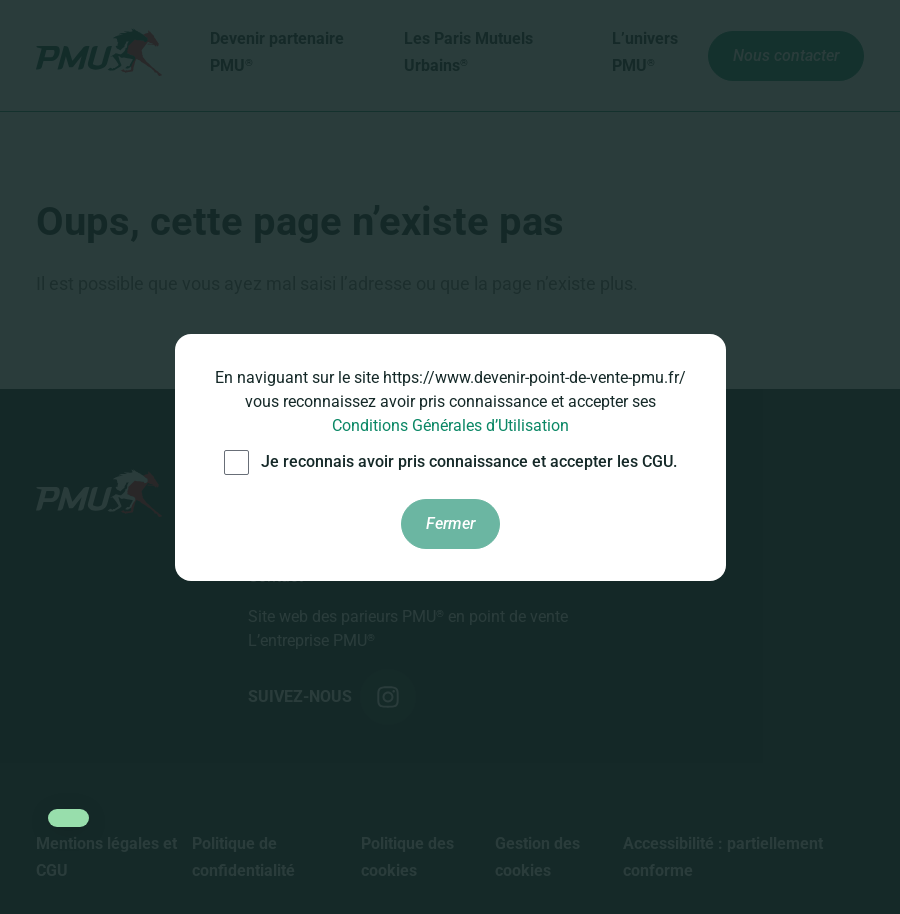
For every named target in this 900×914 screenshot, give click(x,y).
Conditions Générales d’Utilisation (450, 425)
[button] (68, 818)
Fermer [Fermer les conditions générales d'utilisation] (450, 523)
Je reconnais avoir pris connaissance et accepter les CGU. (450, 462)
